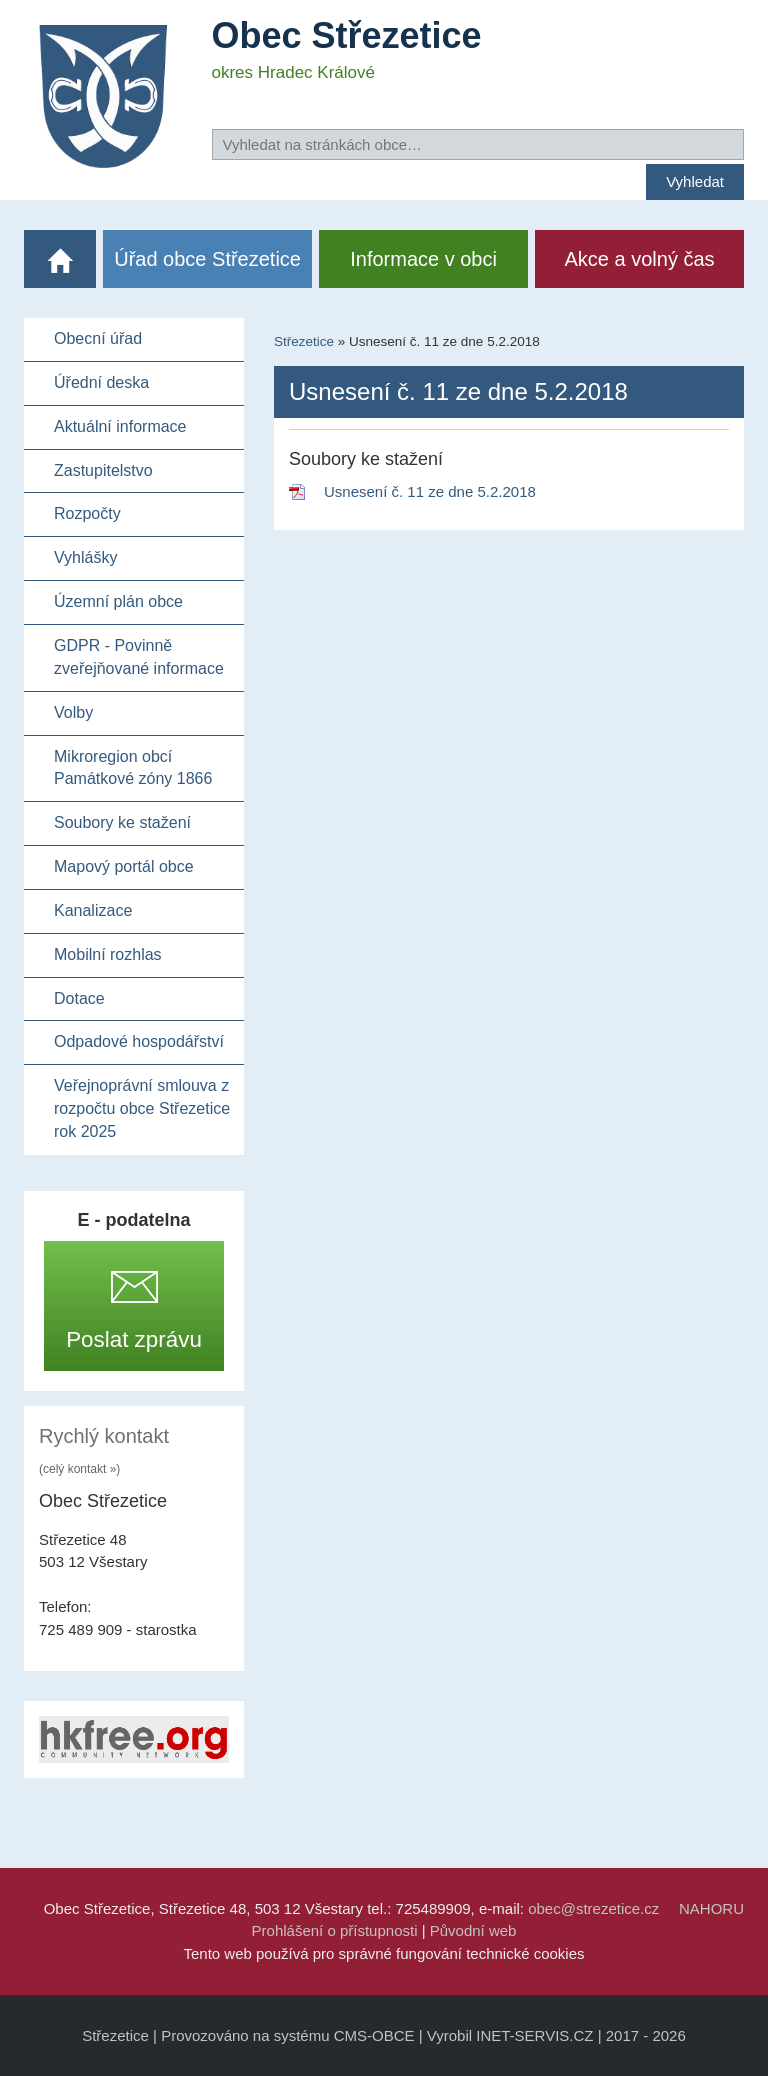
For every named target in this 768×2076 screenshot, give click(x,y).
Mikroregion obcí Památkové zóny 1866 (133, 768)
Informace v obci (423, 259)
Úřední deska (101, 382)
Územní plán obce (118, 601)
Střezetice (304, 341)
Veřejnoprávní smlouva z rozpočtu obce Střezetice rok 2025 (142, 1108)
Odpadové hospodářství (139, 1041)
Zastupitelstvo (103, 470)
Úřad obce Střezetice (207, 259)
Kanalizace (93, 910)
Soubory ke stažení (122, 822)
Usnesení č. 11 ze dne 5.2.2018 (430, 491)
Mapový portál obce (124, 866)
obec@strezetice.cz (593, 1908)
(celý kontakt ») (79, 1469)
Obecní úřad (98, 338)
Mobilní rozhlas (108, 954)
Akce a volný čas (640, 259)
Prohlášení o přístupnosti (335, 1930)
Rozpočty (87, 513)
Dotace (79, 998)
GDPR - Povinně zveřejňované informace (139, 657)
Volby (73, 712)
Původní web (473, 1930)
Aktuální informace (120, 426)
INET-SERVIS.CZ (534, 2035)
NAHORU (711, 1908)
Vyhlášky (85, 557)
